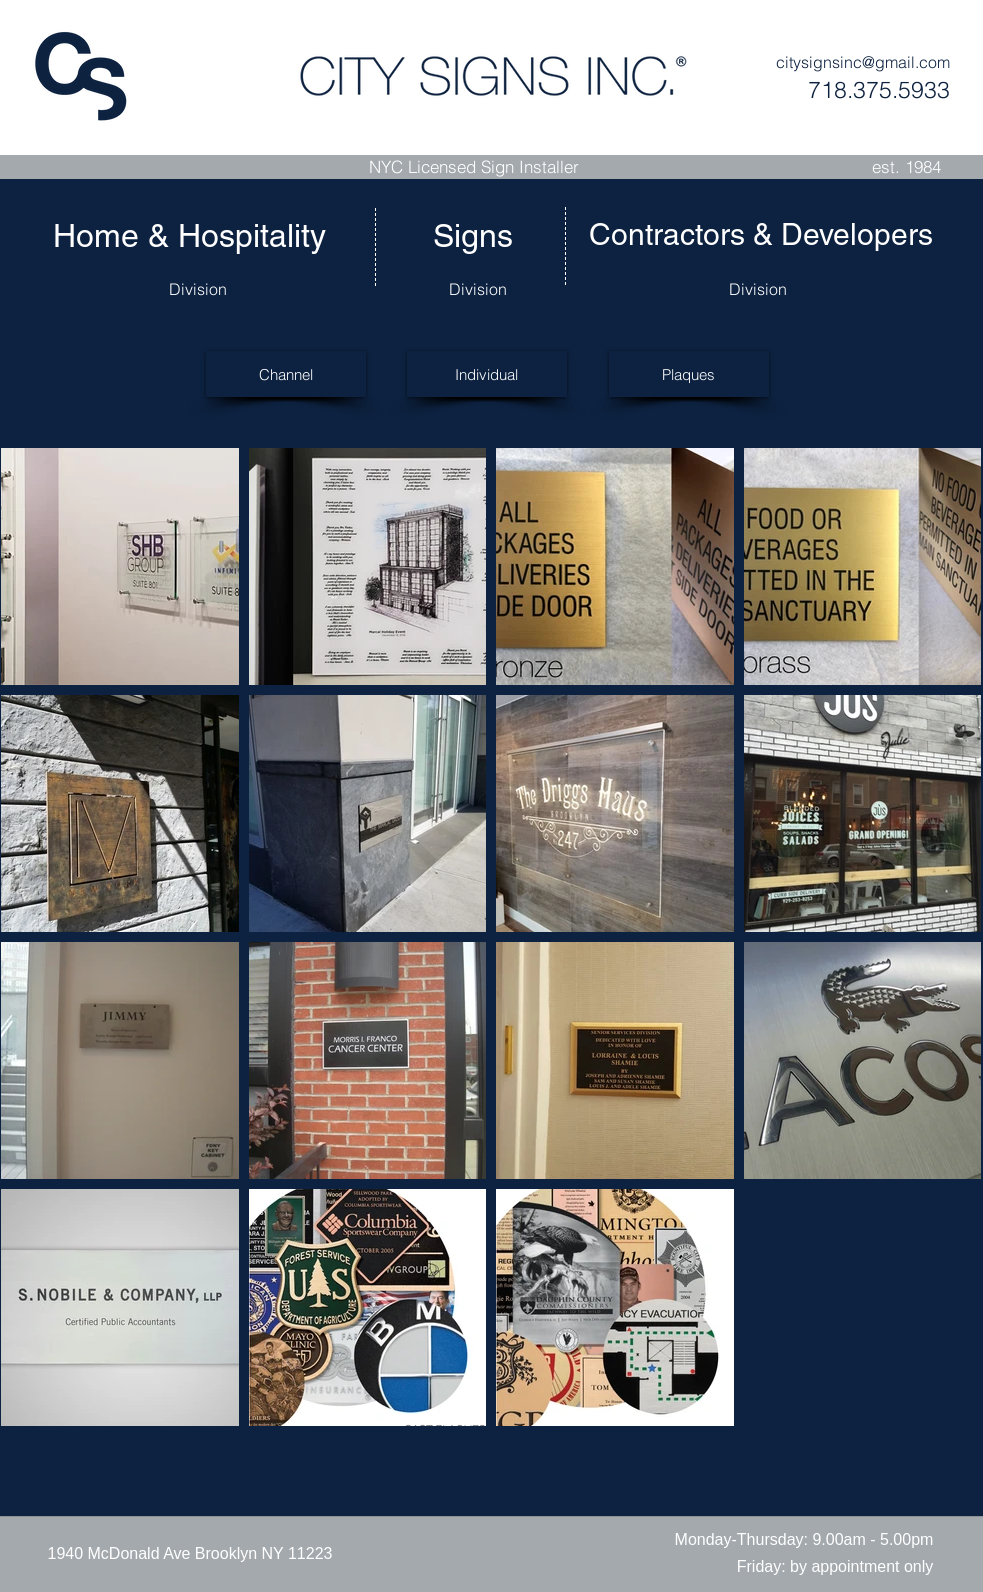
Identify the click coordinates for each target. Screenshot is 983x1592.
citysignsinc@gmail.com (863, 62)
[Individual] (487, 374)
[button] (804, 1540)
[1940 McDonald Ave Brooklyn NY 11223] (190, 1553)
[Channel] (286, 374)
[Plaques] (689, 374)
